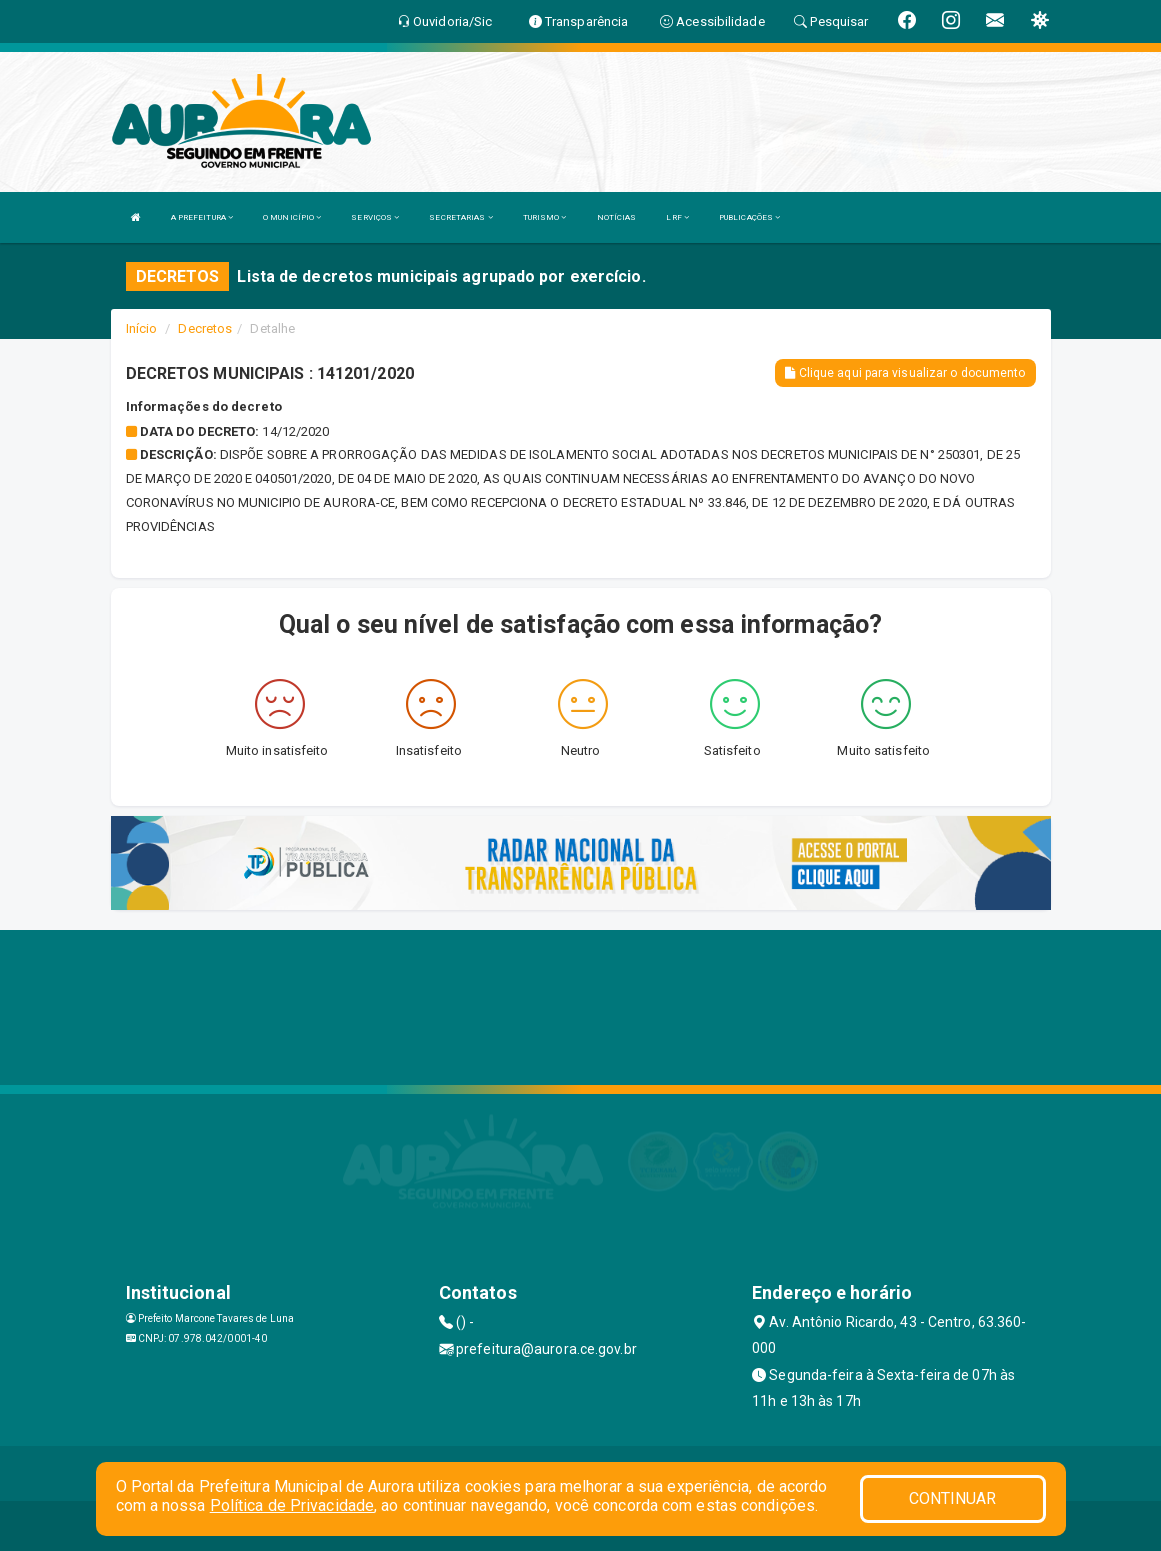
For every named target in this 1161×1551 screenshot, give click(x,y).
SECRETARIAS (460, 217)
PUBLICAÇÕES (749, 217)
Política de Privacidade (292, 1505)
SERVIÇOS (375, 217)
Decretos (205, 328)
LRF (677, 217)
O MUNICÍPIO (292, 217)
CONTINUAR (953, 1498)
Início (142, 328)
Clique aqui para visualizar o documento (905, 373)
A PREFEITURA (202, 217)
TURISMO (545, 217)
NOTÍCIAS (617, 217)
